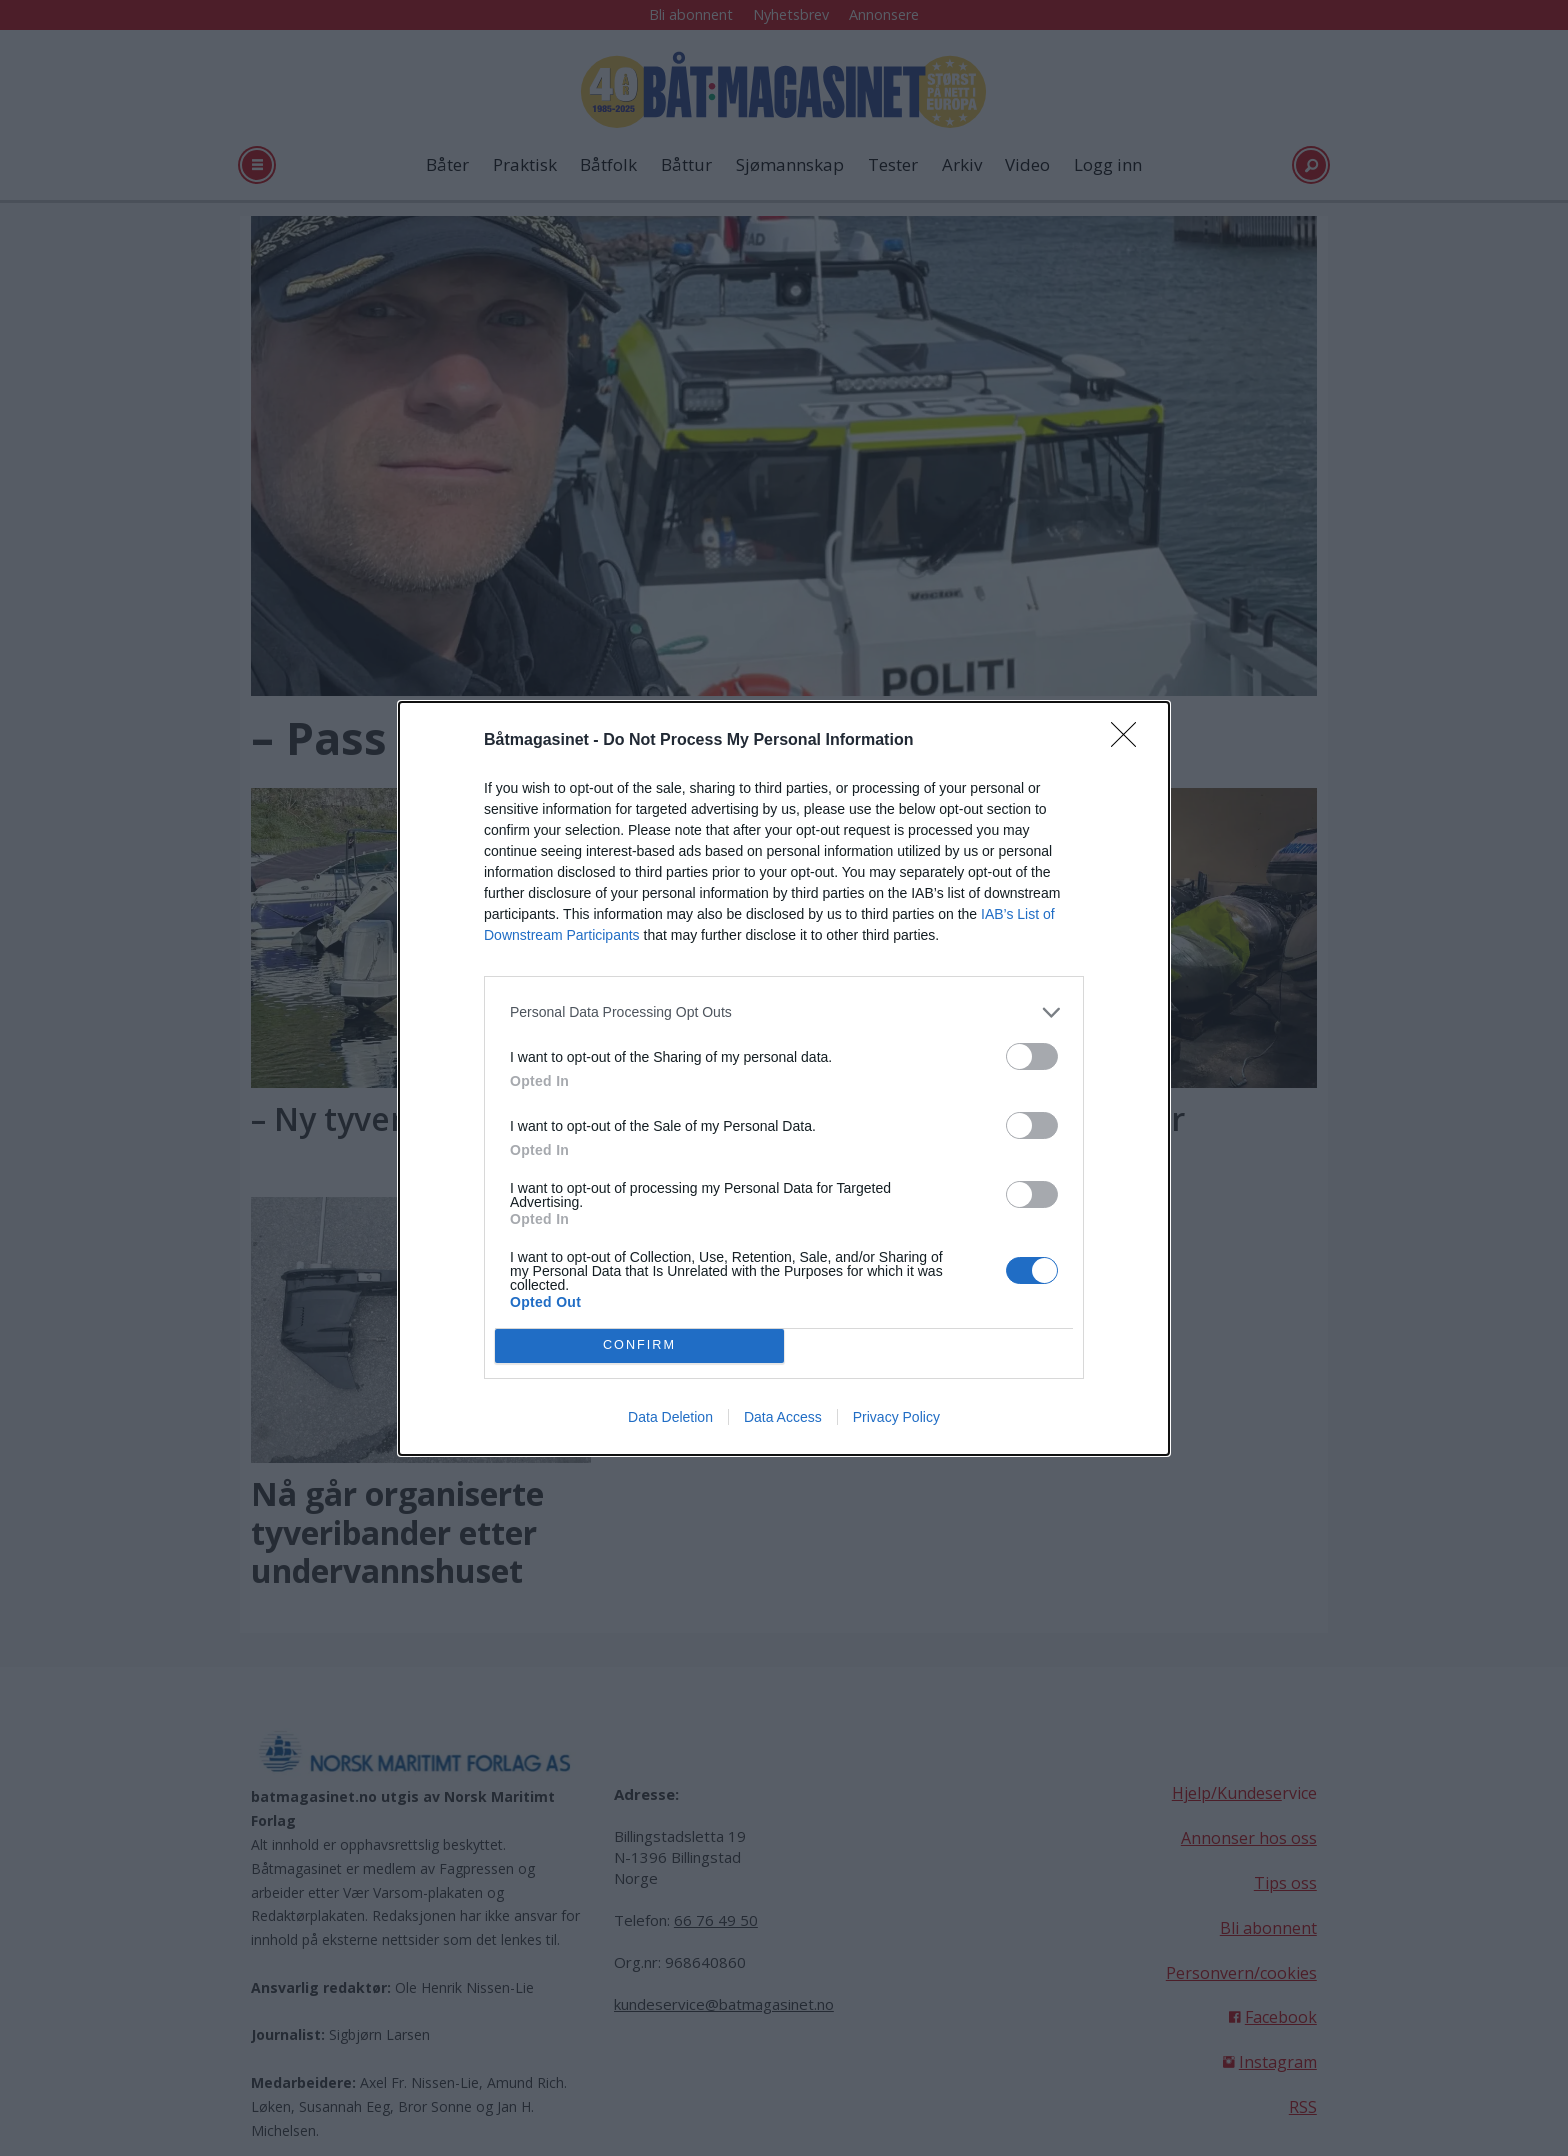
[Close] (1130, 741)
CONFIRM (639, 1345)
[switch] (1032, 1056)
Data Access (783, 1417)
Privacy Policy (896, 1417)
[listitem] (784, 1012)
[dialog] (784, 1078)
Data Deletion (670, 1417)
